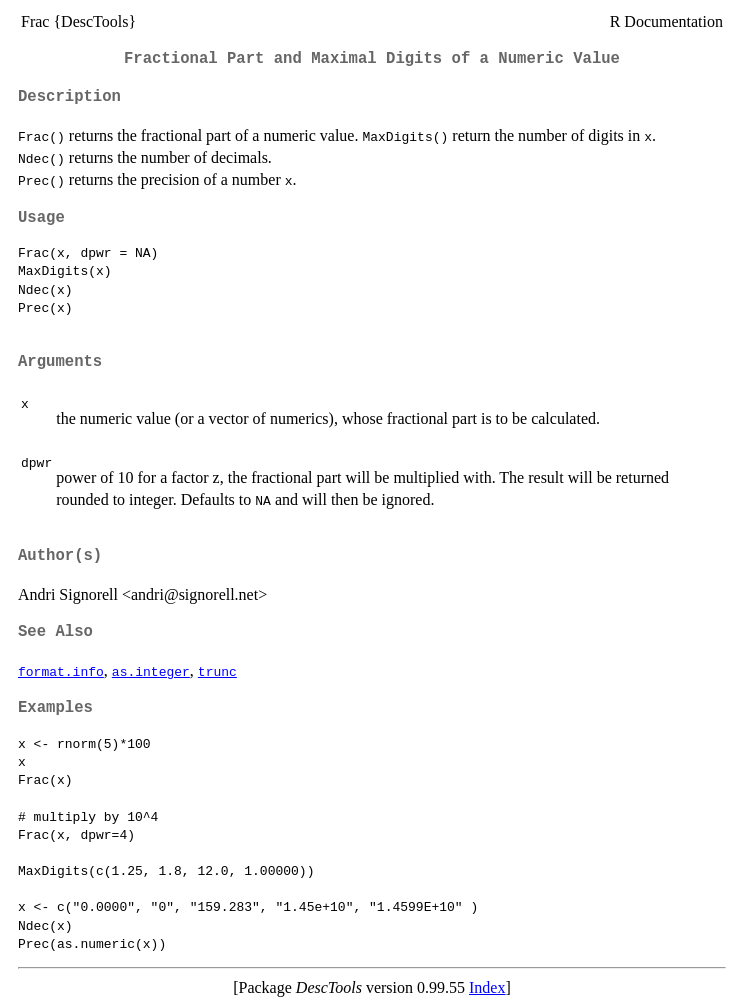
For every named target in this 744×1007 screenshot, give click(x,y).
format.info (61, 671)
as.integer (151, 671)
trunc (217, 671)
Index (487, 987)
